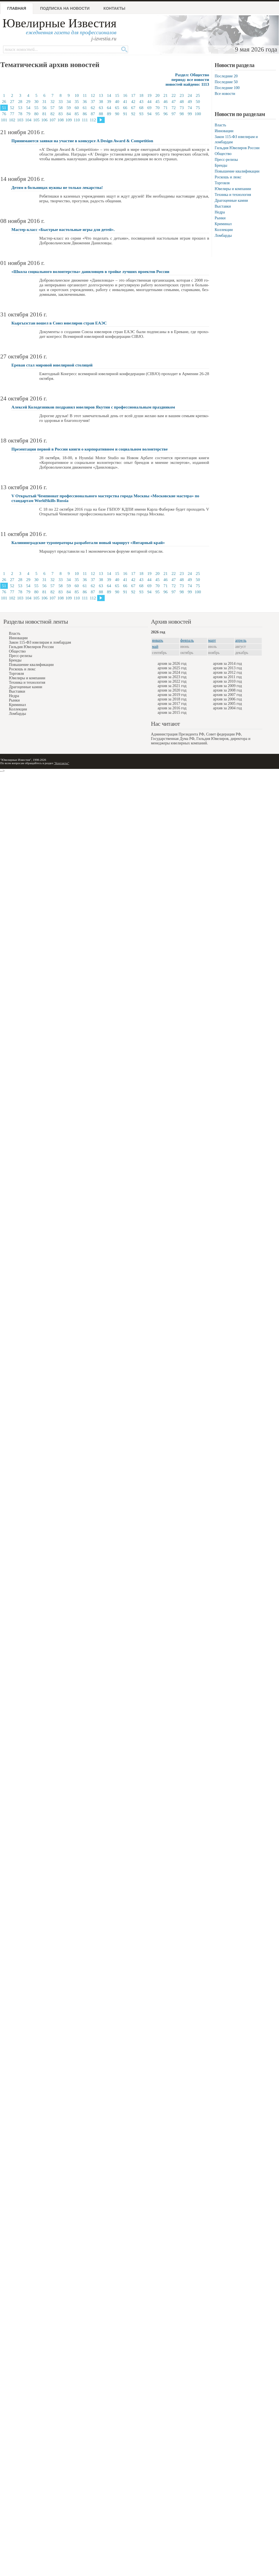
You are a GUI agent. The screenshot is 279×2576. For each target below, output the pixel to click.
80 (36, 114)
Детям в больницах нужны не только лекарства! (57, 187)
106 (44, 120)
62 (93, 107)
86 (85, 114)
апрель (240, 640)
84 (69, 114)
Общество (223, 154)
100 (198, 114)
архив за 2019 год (172, 695)
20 (157, 95)
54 (28, 107)
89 (109, 114)
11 (85, 95)
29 (28, 101)
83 (60, 114)
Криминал (223, 224)
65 (117, 107)
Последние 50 (226, 82)
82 (52, 114)
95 (157, 114)
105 (36, 120)
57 (52, 107)
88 (101, 114)
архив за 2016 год (172, 708)
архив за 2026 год (172, 663)
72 (174, 107)
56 (44, 107)
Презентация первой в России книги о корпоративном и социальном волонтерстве (89, 449)
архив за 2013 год (227, 668)
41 (125, 101)
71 (165, 107)
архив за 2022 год (172, 681)
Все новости (225, 94)
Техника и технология (233, 195)
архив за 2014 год (227, 663)
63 (101, 107)
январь (157, 640)
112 (93, 120)
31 (44, 101)
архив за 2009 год (227, 686)
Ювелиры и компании (233, 189)
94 (149, 114)
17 (133, 95)
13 (101, 95)
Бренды (221, 165)
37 (93, 101)
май (155, 646)
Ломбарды (223, 235)
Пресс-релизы (226, 160)
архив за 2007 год (227, 695)
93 (141, 114)
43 (141, 101)
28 (20, 101)
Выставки (223, 206)
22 (174, 95)
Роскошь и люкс (228, 177)
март (212, 640)
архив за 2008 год (227, 690)
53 (20, 107)
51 (4, 107)
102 (12, 120)
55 (36, 107)
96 (165, 114)
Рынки (220, 218)
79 (28, 114)
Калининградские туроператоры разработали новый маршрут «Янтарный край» (88, 542)
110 (77, 120)
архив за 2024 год (172, 672)
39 (109, 101)
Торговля (222, 183)
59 (69, 107)
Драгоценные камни (231, 200)
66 (125, 107)
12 (93, 95)
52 (12, 107)
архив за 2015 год (172, 712)
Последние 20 (226, 76)
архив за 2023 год (172, 677)
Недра (220, 212)
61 (85, 107)
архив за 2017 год (172, 704)
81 (44, 114)
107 (52, 120)
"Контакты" (61, 763)
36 (85, 101)
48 (182, 101)
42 (133, 101)
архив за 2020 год (172, 690)
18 (141, 95)
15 (117, 95)
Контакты (114, 8)
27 (12, 101)
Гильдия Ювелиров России (237, 148)
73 (182, 107)
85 (77, 114)
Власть (220, 125)
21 (165, 95)
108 (60, 120)
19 (149, 95)
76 (4, 114)
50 (198, 101)
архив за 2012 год (227, 672)
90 (117, 114)
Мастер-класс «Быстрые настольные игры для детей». (63, 229)
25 (198, 95)
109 (68, 120)
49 (190, 101)
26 (4, 101)
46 (165, 101)
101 (4, 120)
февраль (187, 640)
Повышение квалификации (237, 171)
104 (28, 120)
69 (149, 107)
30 (36, 101)
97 (174, 114)
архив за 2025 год (172, 668)
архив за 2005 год (227, 704)
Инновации (224, 131)
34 (69, 101)
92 (133, 114)
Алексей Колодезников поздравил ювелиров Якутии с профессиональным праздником (93, 407)
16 (125, 95)
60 (77, 107)
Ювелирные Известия (59, 23)
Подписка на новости (65, 8)
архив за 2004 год (227, 708)
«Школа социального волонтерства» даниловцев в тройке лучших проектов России (90, 271)
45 (157, 101)
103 (20, 120)
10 (77, 95)
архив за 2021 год (172, 686)
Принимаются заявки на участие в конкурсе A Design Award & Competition (82, 141)
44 (149, 101)
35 (77, 101)
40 (117, 101)
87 (93, 114)
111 (85, 120)
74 (190, 107)
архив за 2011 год (227, 677)
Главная (16, 8)
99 (190, 114)
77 (12, 114)
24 (190, 95)
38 (101, 101)
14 (109, 95)
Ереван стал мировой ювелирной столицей (52, 365)
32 (52, 101)
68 (141, 107)
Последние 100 (227, 88)
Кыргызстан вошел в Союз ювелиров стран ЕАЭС (59, 323)
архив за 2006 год (227, 699)
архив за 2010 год (227, 681)
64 (109, 107)
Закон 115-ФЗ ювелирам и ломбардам (40, 642)
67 (133, 107)
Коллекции (224, 230)
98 (182, 114)
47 (174, 101)
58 (60, 107)
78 (20, 114)
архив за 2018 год (172, 699)
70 (157, 107)
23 (182, 95)
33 (60, 101)
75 (198, 107)
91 (125, 114)
